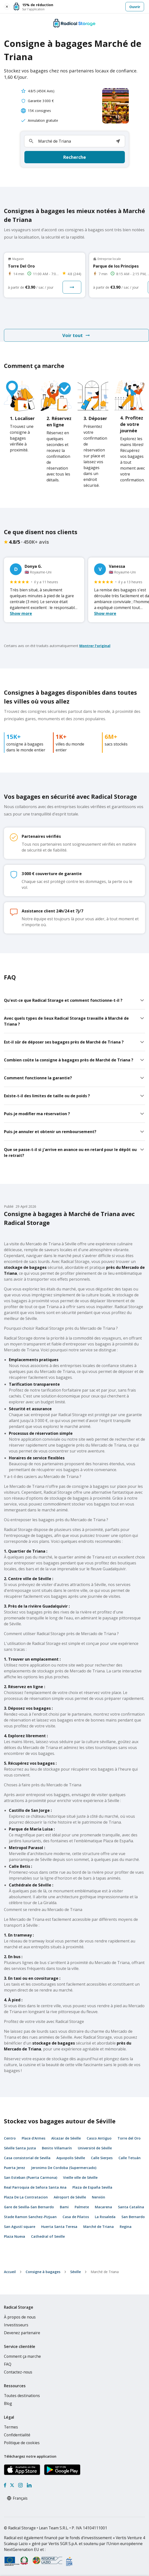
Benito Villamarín (57, 2148)
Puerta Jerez (14, 2167)
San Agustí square (19, 2226)
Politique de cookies (22, 2442)
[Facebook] (5, 2485)
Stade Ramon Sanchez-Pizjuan (30, 2216)
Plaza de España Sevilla (92, 2187)
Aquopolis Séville (70, 2158)
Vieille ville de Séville (80, 2177)
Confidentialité (17, 2435)
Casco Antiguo (99, 2138)
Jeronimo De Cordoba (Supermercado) (63, 2167)
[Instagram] (20, 2485)
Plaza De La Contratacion (26, 2197)
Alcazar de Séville (66, 2138)
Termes (11, 2427)
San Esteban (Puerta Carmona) (30, 2177)
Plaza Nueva (14, 2236)
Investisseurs (16, 2325)
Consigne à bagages (43, 2271)
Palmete (82, 2207)
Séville (75, 2271)
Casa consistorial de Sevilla (27, 2158)
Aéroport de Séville (70, 2197)
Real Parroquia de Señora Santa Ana (35, 2187)
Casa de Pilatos (76, 2216)
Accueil (10, 2271)
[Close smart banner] (7, 6)
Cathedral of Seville (48, 2236)
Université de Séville (95, 2148)
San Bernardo (133, 2216)
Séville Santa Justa (20, 2148)
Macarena (103, 2207)
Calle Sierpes (102, 2158)
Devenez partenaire (22, 2332)
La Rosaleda (105, 2216)
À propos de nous (20, 2317)
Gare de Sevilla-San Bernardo (29, 2207)
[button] (79, 6)
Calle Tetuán (129, 2158)
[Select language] (22, 2498)
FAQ (7, 2364)
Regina (126, 2226)
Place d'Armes (33, 2138)
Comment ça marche (22, 2356)
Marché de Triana (98, 2226)
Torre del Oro (129, 2138)
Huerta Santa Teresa (59, 2226)
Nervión (98, 2197)
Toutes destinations (22, 2395)
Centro (10, 2138)
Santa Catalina (131, 2207)
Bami (64, 2207)
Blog (8, 2403)
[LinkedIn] (29, 2485)
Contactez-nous (18, 2372)
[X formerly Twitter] (12, 2485)
